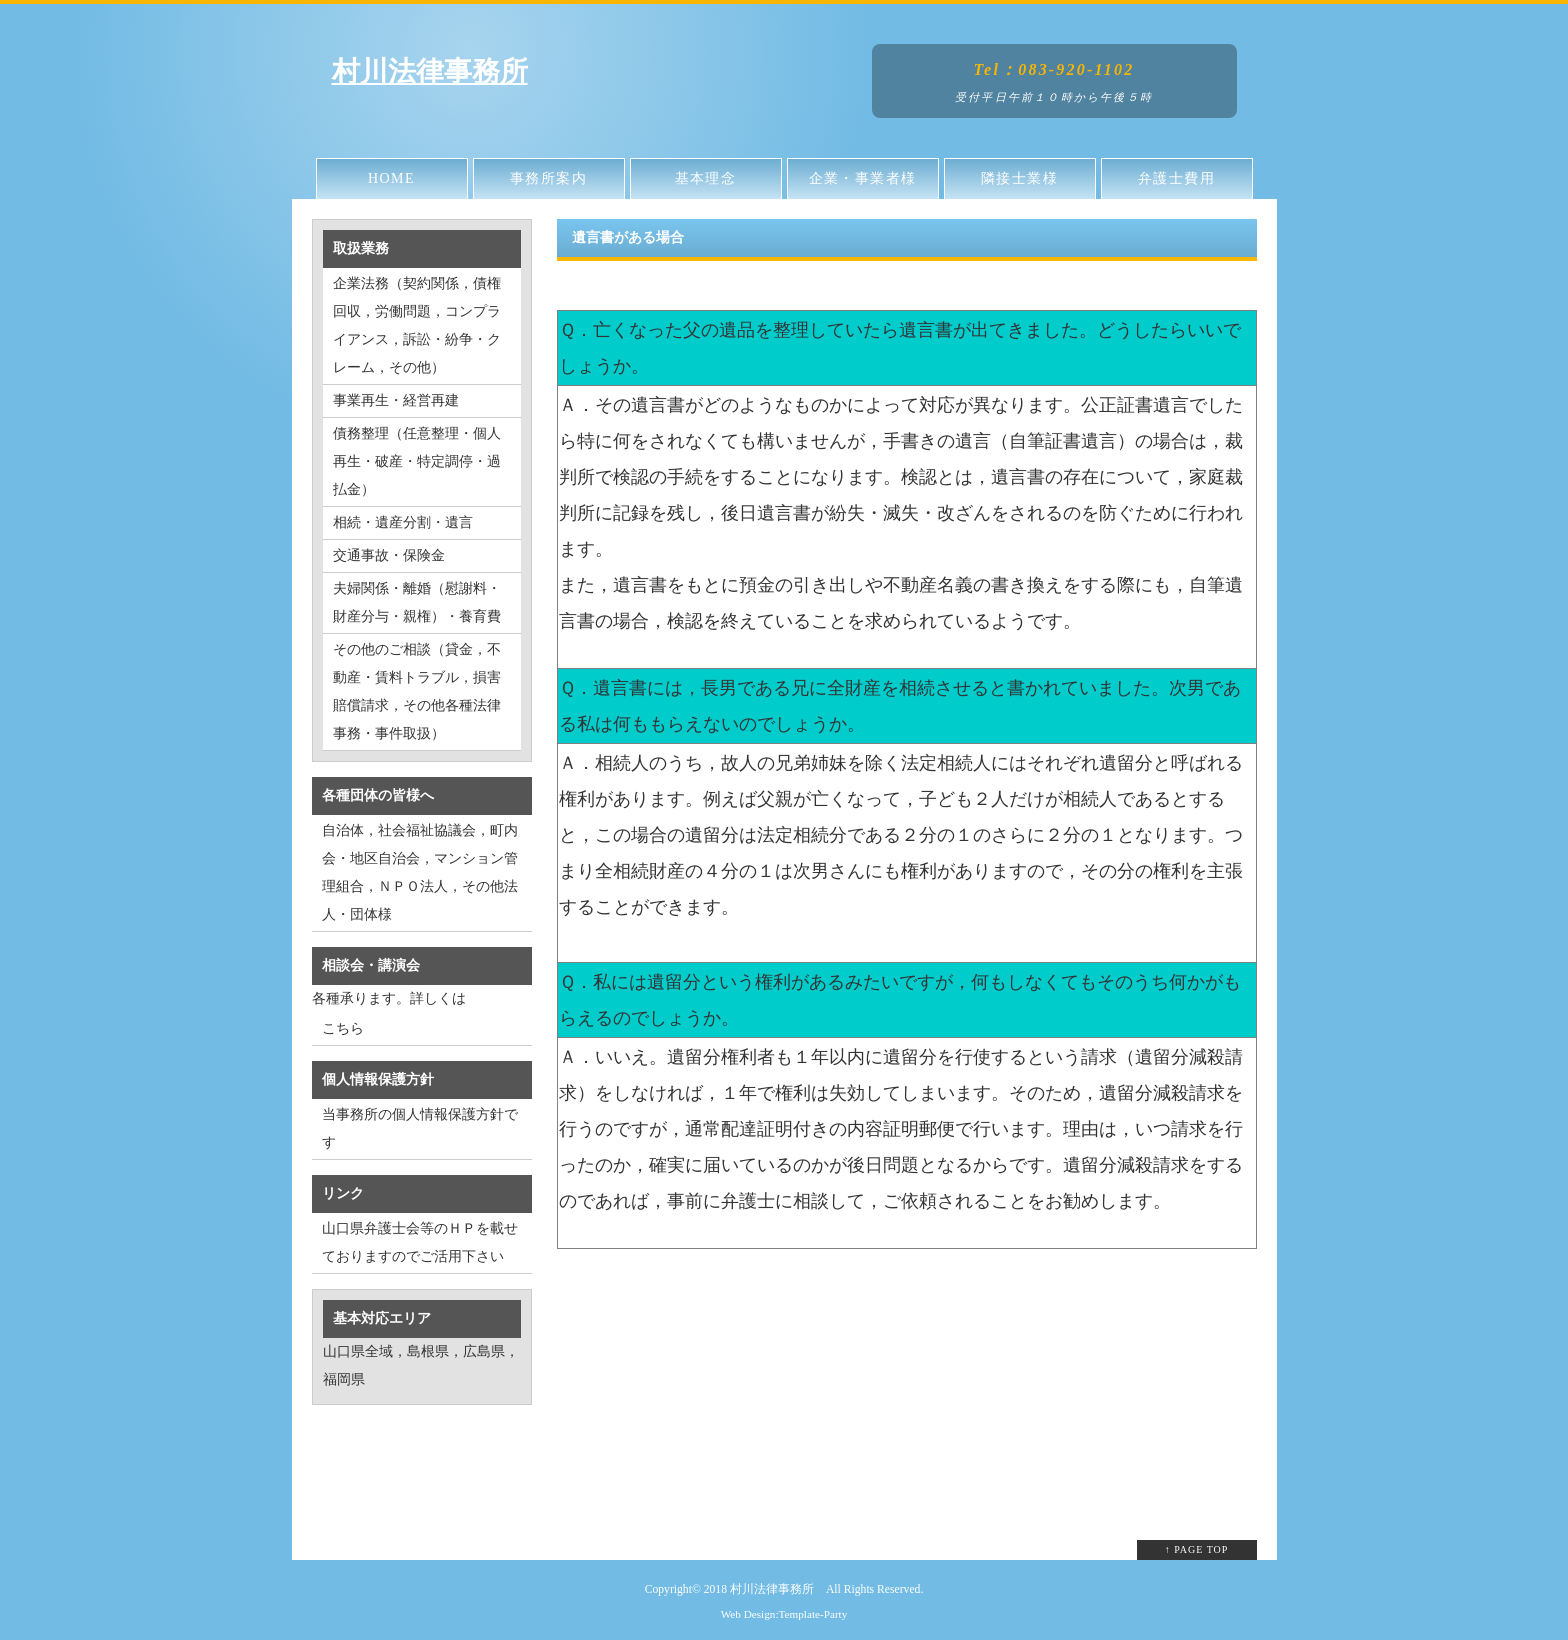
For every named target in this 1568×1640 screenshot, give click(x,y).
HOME (391, 178)
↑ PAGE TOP (1197, 1549)
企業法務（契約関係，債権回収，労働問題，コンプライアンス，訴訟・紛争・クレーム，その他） (417, 325)
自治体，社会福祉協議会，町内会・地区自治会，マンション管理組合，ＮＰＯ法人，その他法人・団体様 (420, 872)
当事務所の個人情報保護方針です (420, 1128)
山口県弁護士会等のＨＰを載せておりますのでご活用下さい (420, 1242)
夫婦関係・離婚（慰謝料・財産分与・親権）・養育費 (417, 602)
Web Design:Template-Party (784, 1614)
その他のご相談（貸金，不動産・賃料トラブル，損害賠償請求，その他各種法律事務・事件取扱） (417, 691)
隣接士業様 (1019, 178)
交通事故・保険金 (389, 555)
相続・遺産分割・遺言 (403, 522)
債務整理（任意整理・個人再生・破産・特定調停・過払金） (417, 461)
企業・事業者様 (863, 178)
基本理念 (706, 178)
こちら (343, 1028)
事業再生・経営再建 (396, 400)
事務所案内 (548, 178)
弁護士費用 (1176, 178)
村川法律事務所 (430, 71)
